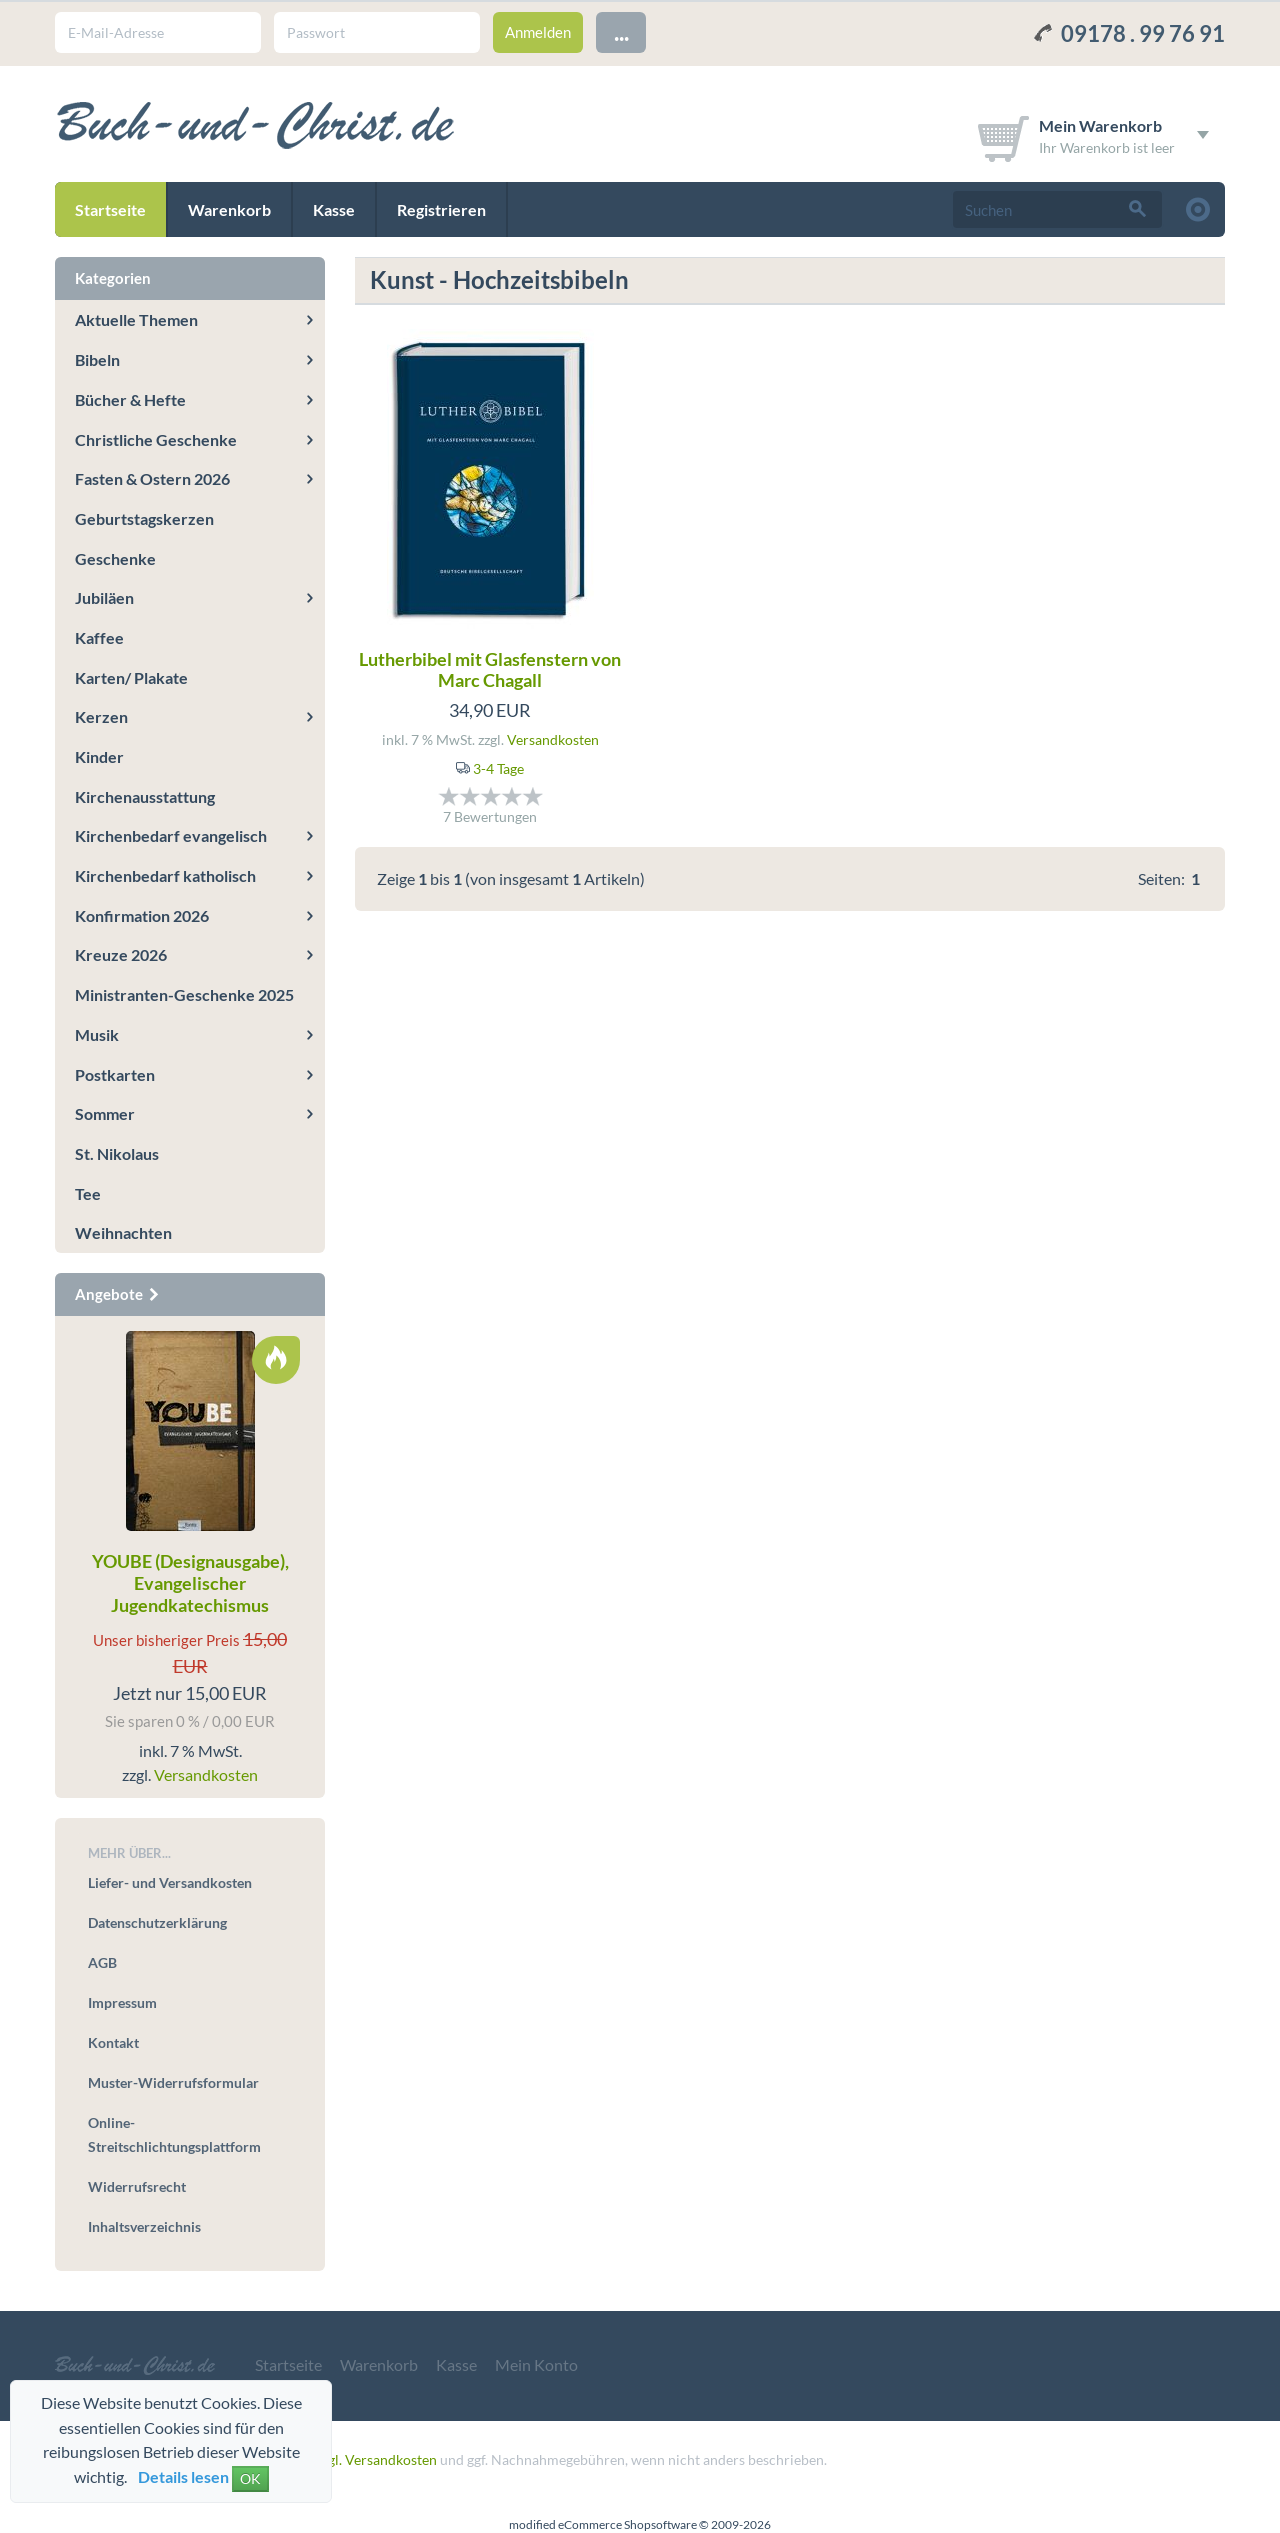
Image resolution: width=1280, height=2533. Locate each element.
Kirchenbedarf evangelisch (171, 835)
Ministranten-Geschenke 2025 (184, 994)
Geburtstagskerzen (144, 518)
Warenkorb (229, 209)
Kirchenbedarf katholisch (165, 875)
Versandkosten (553, 739)
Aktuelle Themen (136, 319)
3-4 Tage (498, 768)
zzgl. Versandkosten (376, 2459)
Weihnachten (123, 1232)
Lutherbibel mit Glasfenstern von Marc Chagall (490, 670)
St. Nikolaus (117, 1153)
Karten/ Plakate (131, 677)
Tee (88, 1193)
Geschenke (115, 558)
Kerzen (101, 716)
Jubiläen (104, 597)
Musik (97, 1034)
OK (250, 2478)
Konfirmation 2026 (142, 915)
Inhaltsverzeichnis (144, 2226)
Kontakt (113, 2042)
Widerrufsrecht (137, 2186)
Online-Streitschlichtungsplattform (174, 2134)
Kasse (334, 209)
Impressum (122, 2002)
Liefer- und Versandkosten (170, 1882)
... (621, 31)
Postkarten (115, 1074)
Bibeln (97, 359)
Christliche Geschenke (156, 439)
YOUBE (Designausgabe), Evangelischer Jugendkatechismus (190, 1582)
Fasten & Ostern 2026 (152, 478)
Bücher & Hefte (130, 399)
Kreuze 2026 (121, 954)
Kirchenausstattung (145, 796)
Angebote (118, 1294)
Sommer (105, 1113)
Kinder (99, 756)
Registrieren (441, 209)
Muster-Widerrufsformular (173, 2082)
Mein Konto (536, 2364)
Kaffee (99, 637)
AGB (102, 1962)
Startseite (110, 209)
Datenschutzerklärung (157, 1922)
